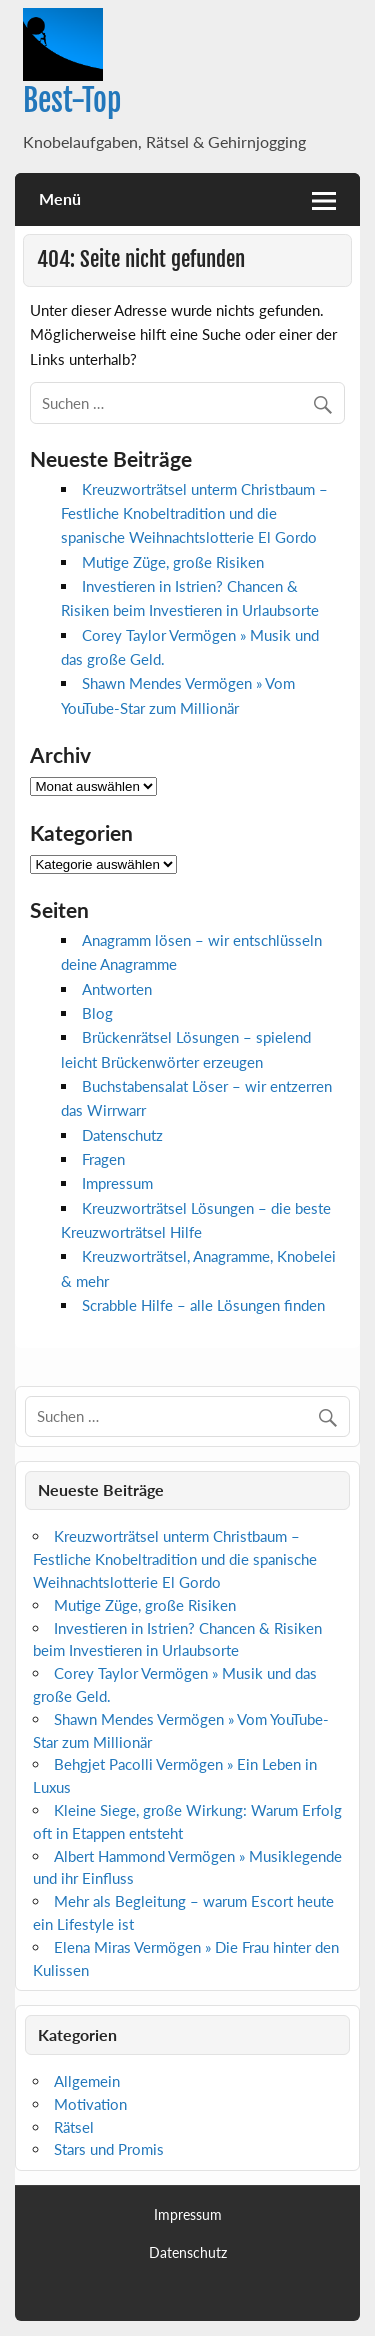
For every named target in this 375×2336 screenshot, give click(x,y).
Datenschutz (122, 1135)
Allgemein (87, 2081)
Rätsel (74, 2127)
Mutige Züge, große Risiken (173, 562)
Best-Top (72, 100)
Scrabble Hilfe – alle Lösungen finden (203, 1305)
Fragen (103, 1159)
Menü (60, 198)
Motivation (90, 2104)
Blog (97, 1013)
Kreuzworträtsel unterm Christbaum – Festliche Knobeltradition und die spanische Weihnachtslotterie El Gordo (194, 513)
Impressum (117, 1183)
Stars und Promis (109, 2149)
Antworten (117, 989)
